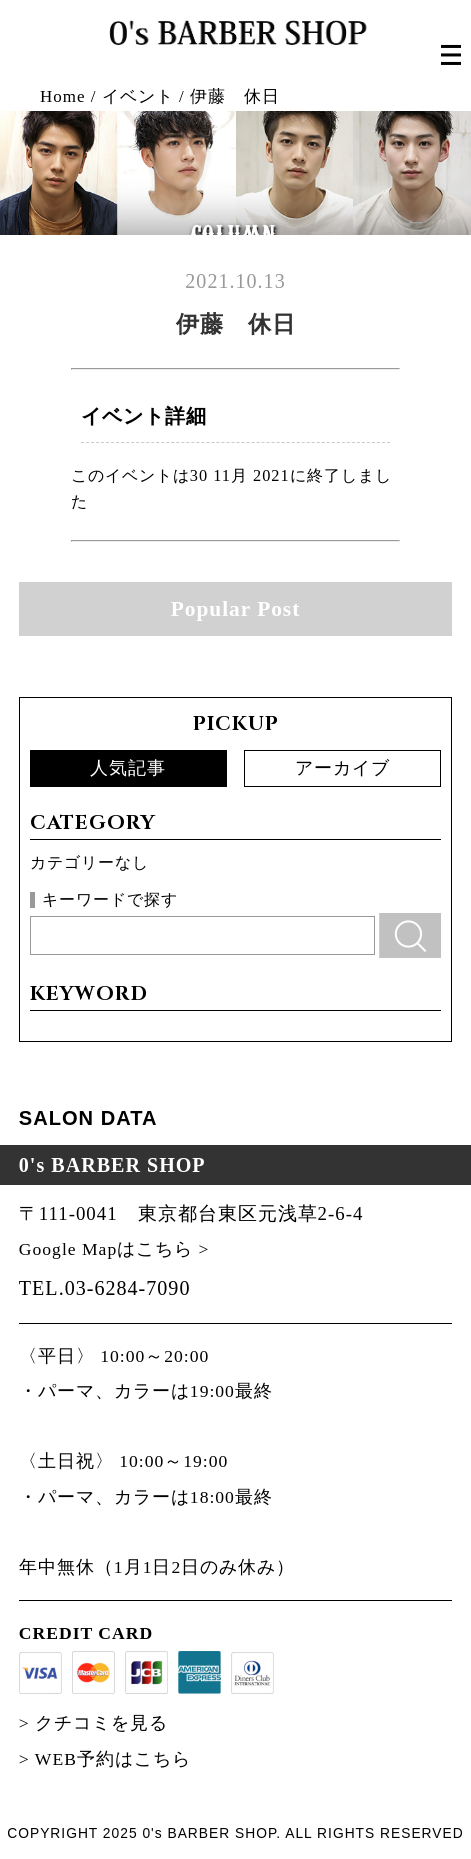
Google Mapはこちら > (114, 1249)
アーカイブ (342, 768)
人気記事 (128, 768)
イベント (138, 96)
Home (63, 96)
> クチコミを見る (93, 1723)
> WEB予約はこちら (105, 1759)
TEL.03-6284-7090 (105, 1288)
